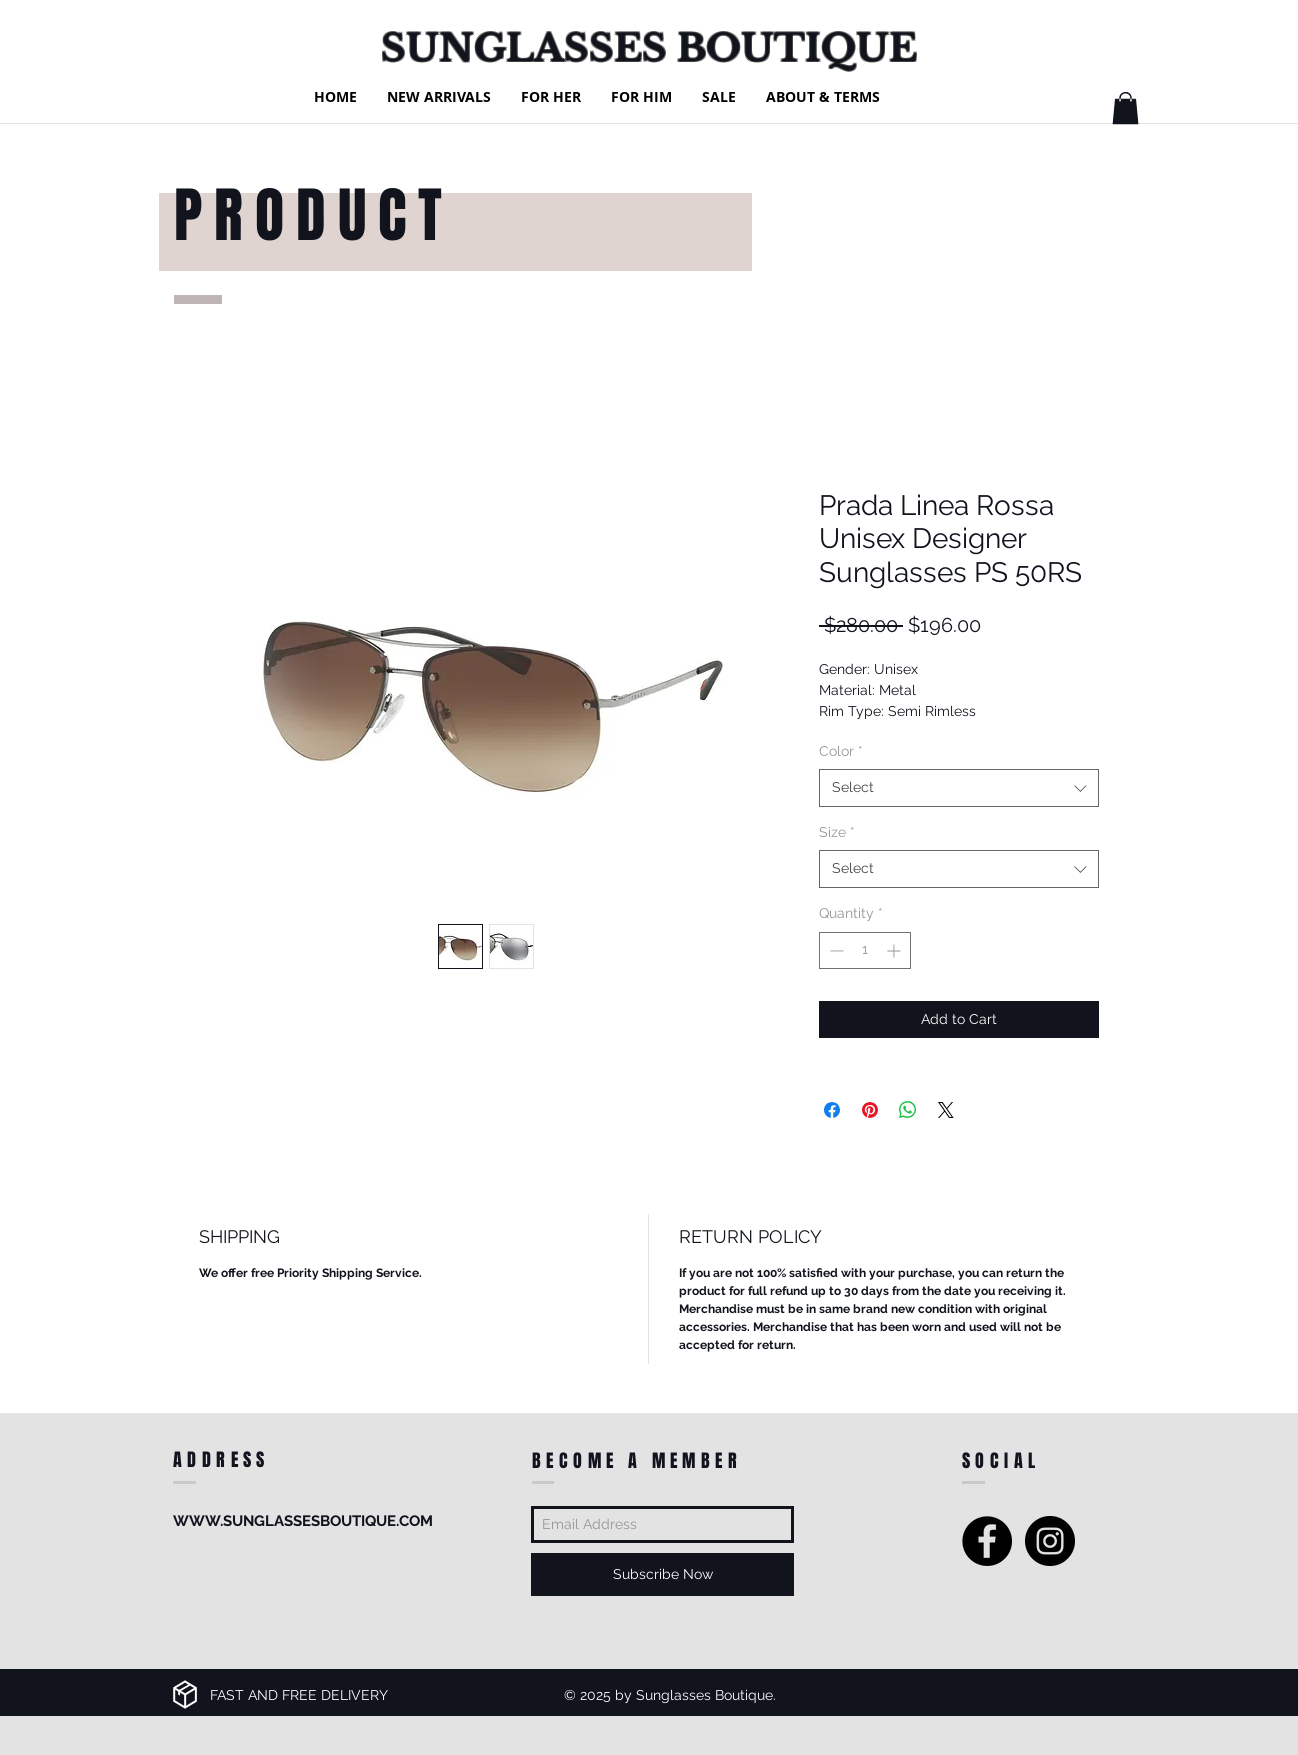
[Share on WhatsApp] (908, 1110)
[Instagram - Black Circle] (1050, 1541)
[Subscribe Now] (662, 1574)
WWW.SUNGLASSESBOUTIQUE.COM (303, 1521)
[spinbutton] (865, 950)
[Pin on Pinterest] (870, 1110)
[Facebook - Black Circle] (987, 1541)
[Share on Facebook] (832, 1110)
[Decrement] (834, 950)
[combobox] (959, 788)
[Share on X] (946, 1110)
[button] (1125, 108)
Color (841, 751)
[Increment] (895, 950)
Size (837, 832)
